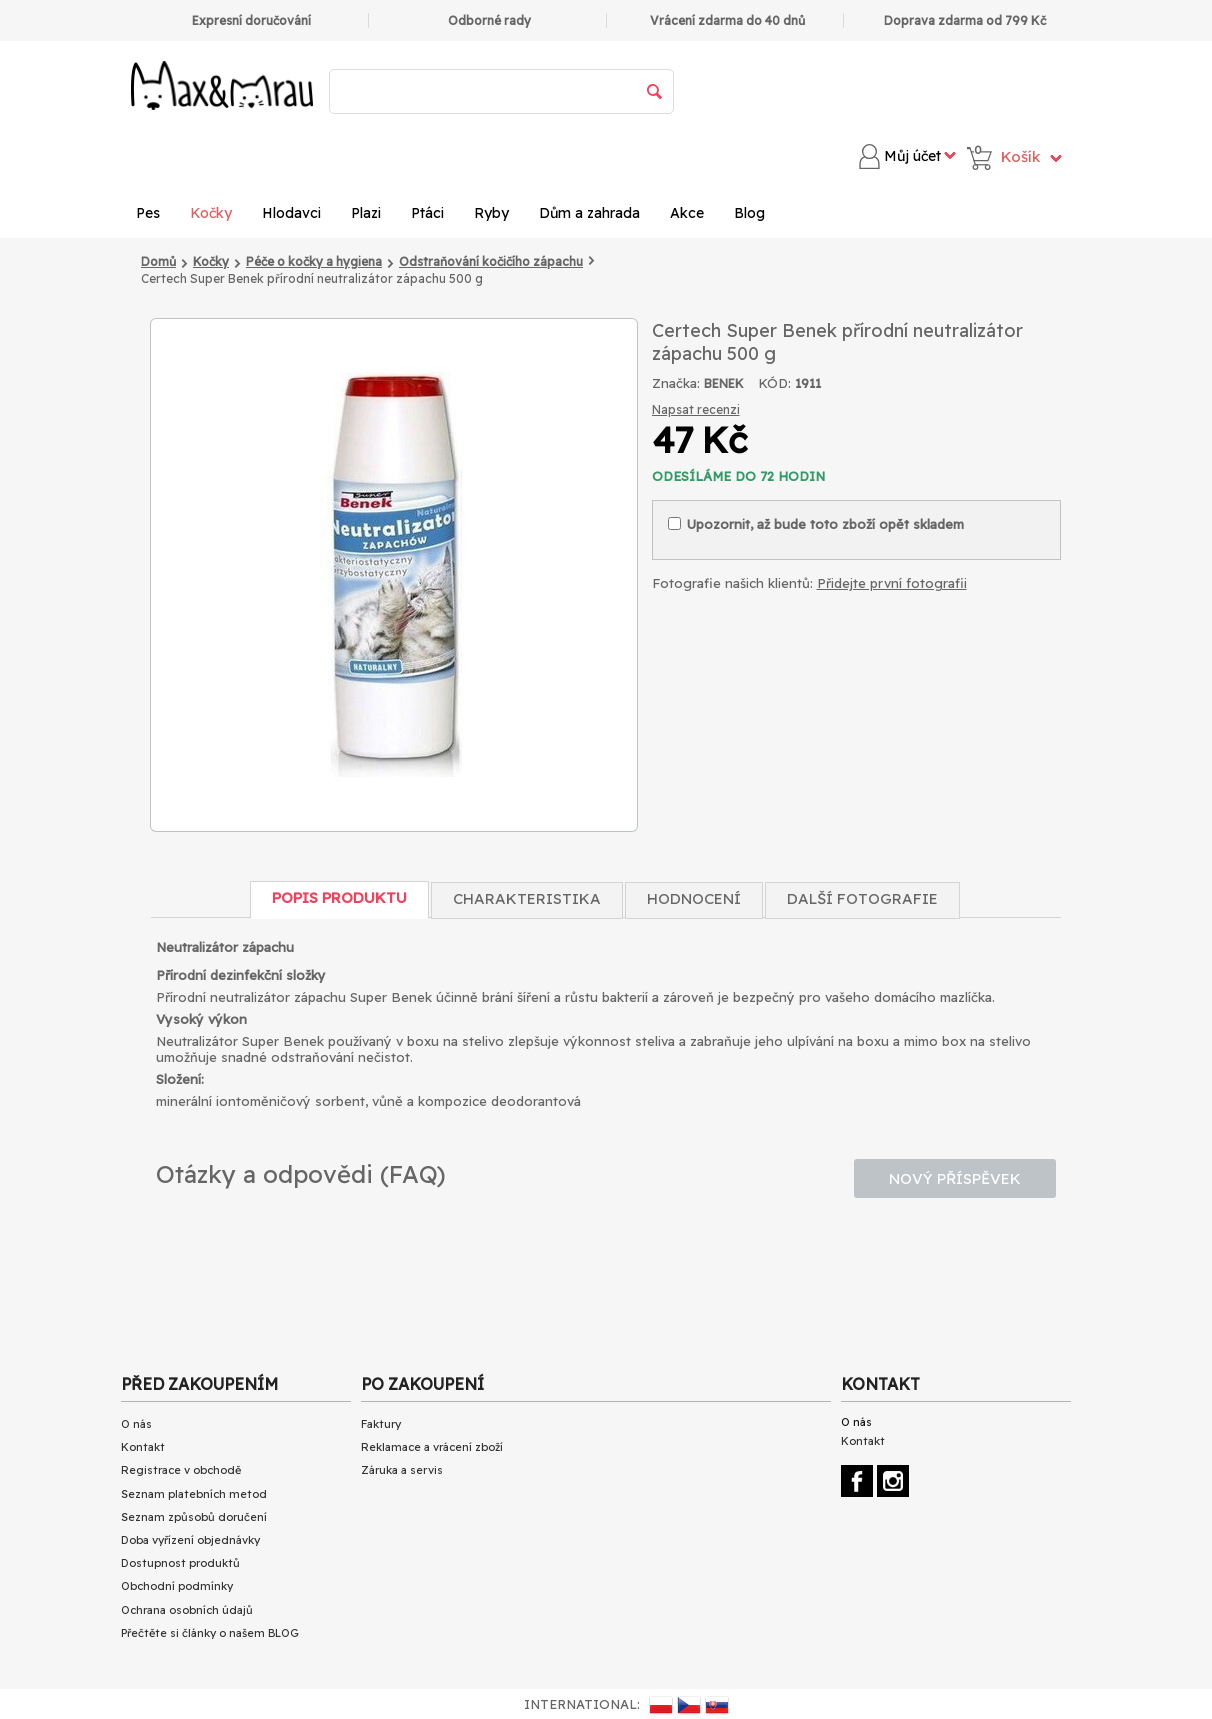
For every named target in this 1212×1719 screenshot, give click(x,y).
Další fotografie (862, 898)
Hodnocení (694, 898)
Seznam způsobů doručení (194, 1517)
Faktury (381, 1424)
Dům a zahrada (589, 213)
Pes (148, 213)
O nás (136, 1424)
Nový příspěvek (955, 1178)
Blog (749, 213)
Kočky (211, 213)
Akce (687, 213)
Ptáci (427, 213)
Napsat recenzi (696, 409)
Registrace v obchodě (181, 1470)
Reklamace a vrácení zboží (432, 1447)
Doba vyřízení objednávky (190, 1540)
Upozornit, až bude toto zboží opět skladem (816, 524)
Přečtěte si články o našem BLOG (210, 1633)
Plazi (366, 213)
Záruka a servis (402, 1470)
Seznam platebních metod (194, 1494)
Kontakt (143, 1447)
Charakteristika (527, 898)
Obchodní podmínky (177, 1586)
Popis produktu (339, 897)
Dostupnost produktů (180, 1563)
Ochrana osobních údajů (187, 1610)
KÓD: (774, 383)
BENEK (724, 383)
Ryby (491, 213)
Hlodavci (291, 213)
